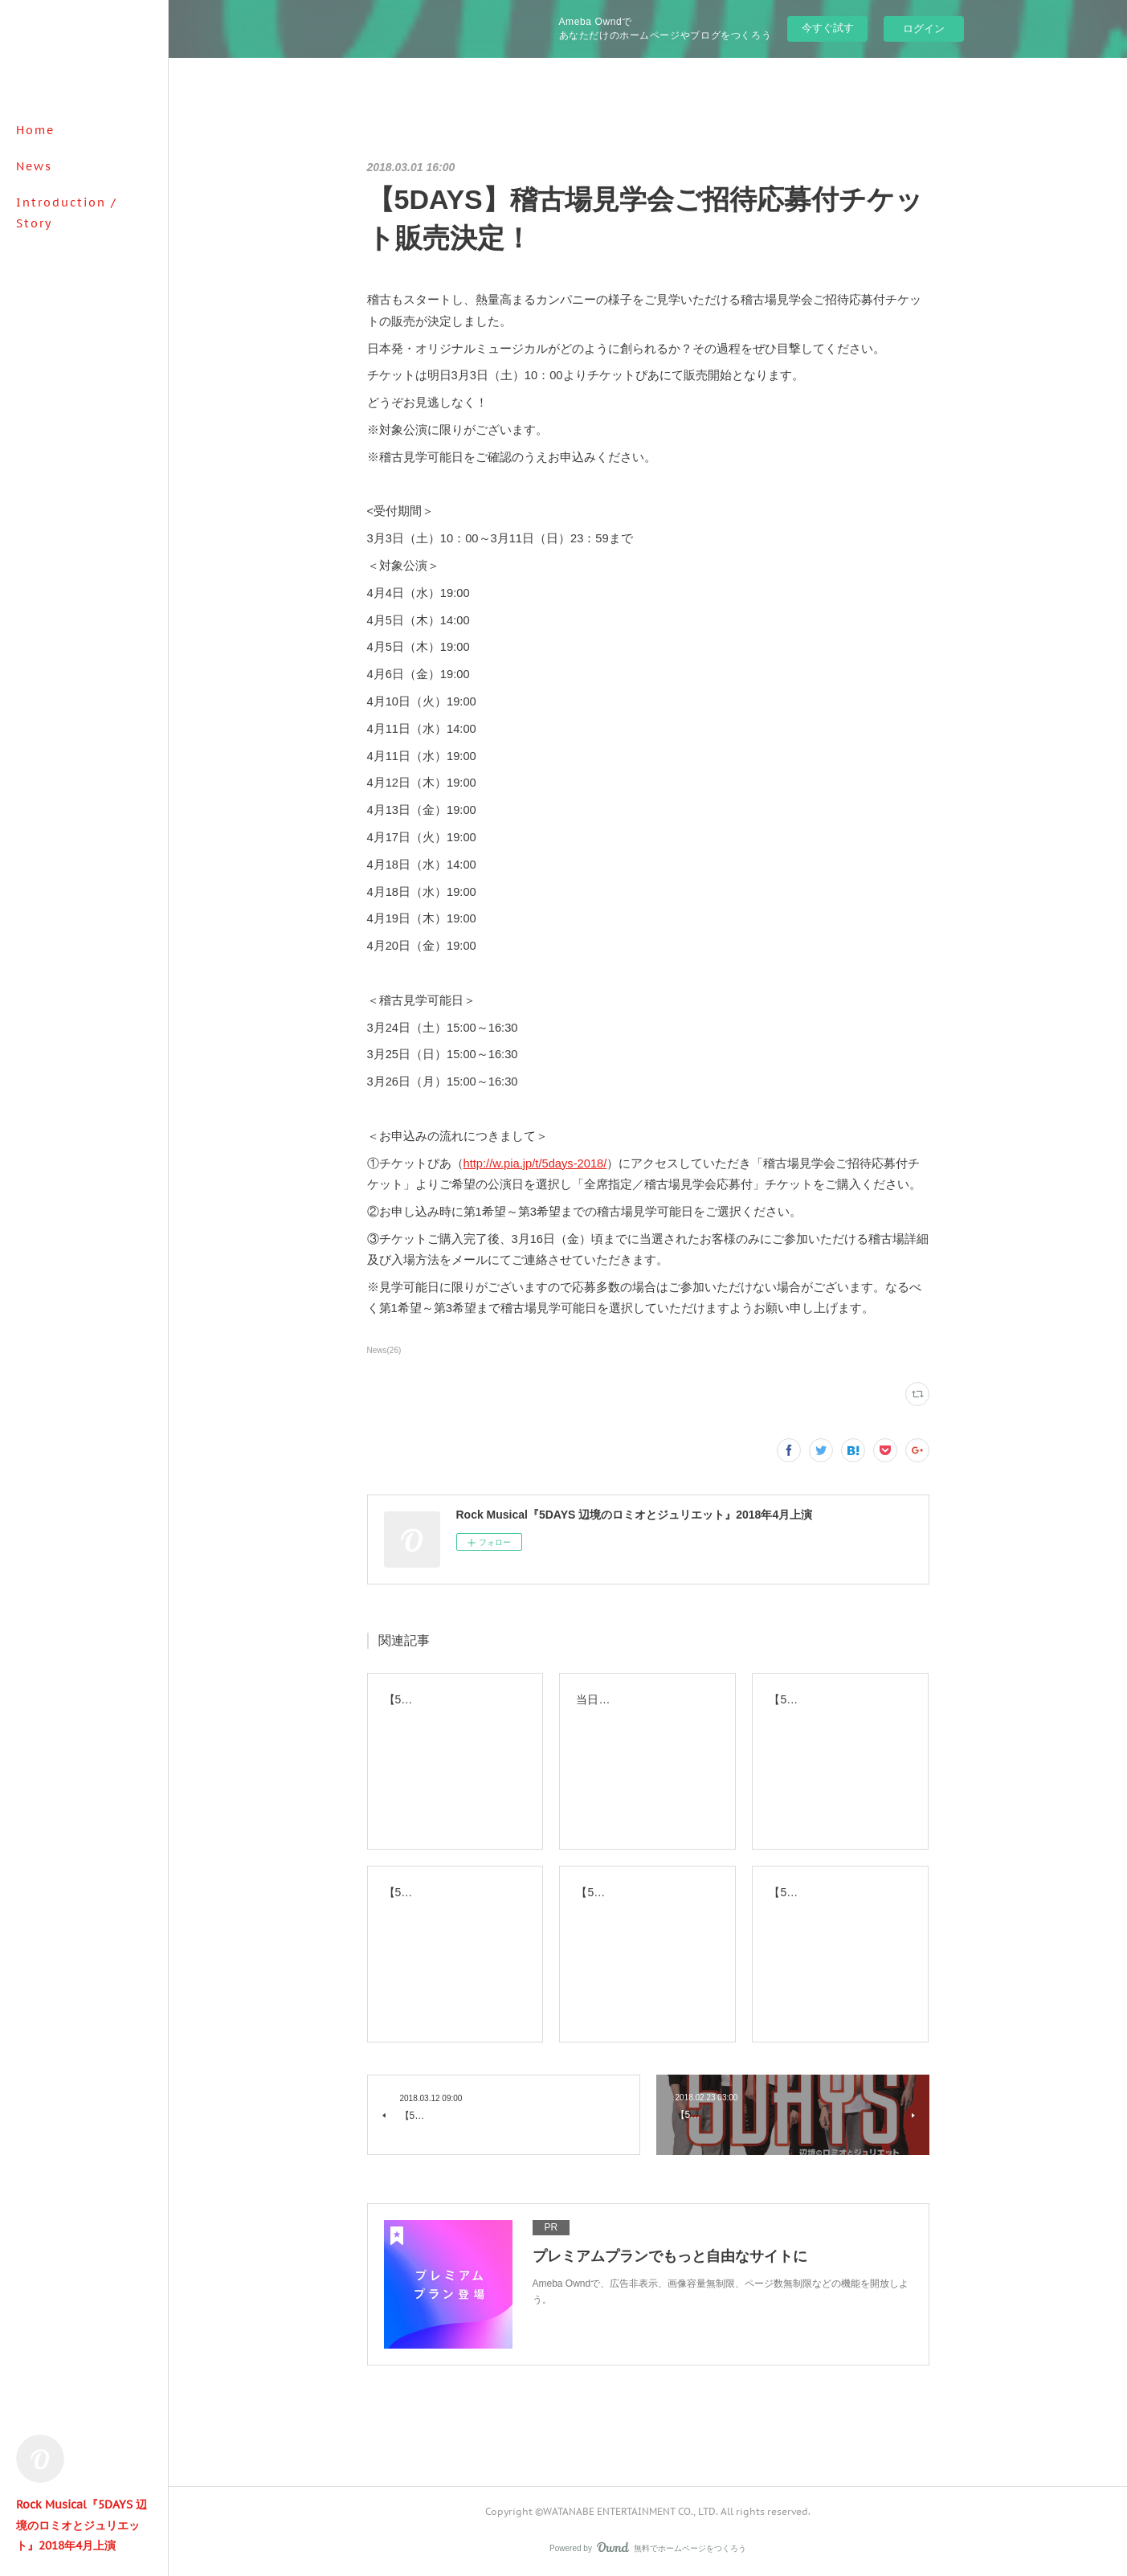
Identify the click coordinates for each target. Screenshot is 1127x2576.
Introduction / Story (66, 212)
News (34, 166)
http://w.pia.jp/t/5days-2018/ (535, 1163)
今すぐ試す (828, 28)
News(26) (384, 1350)
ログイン (924, 28)
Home (35, 130)
